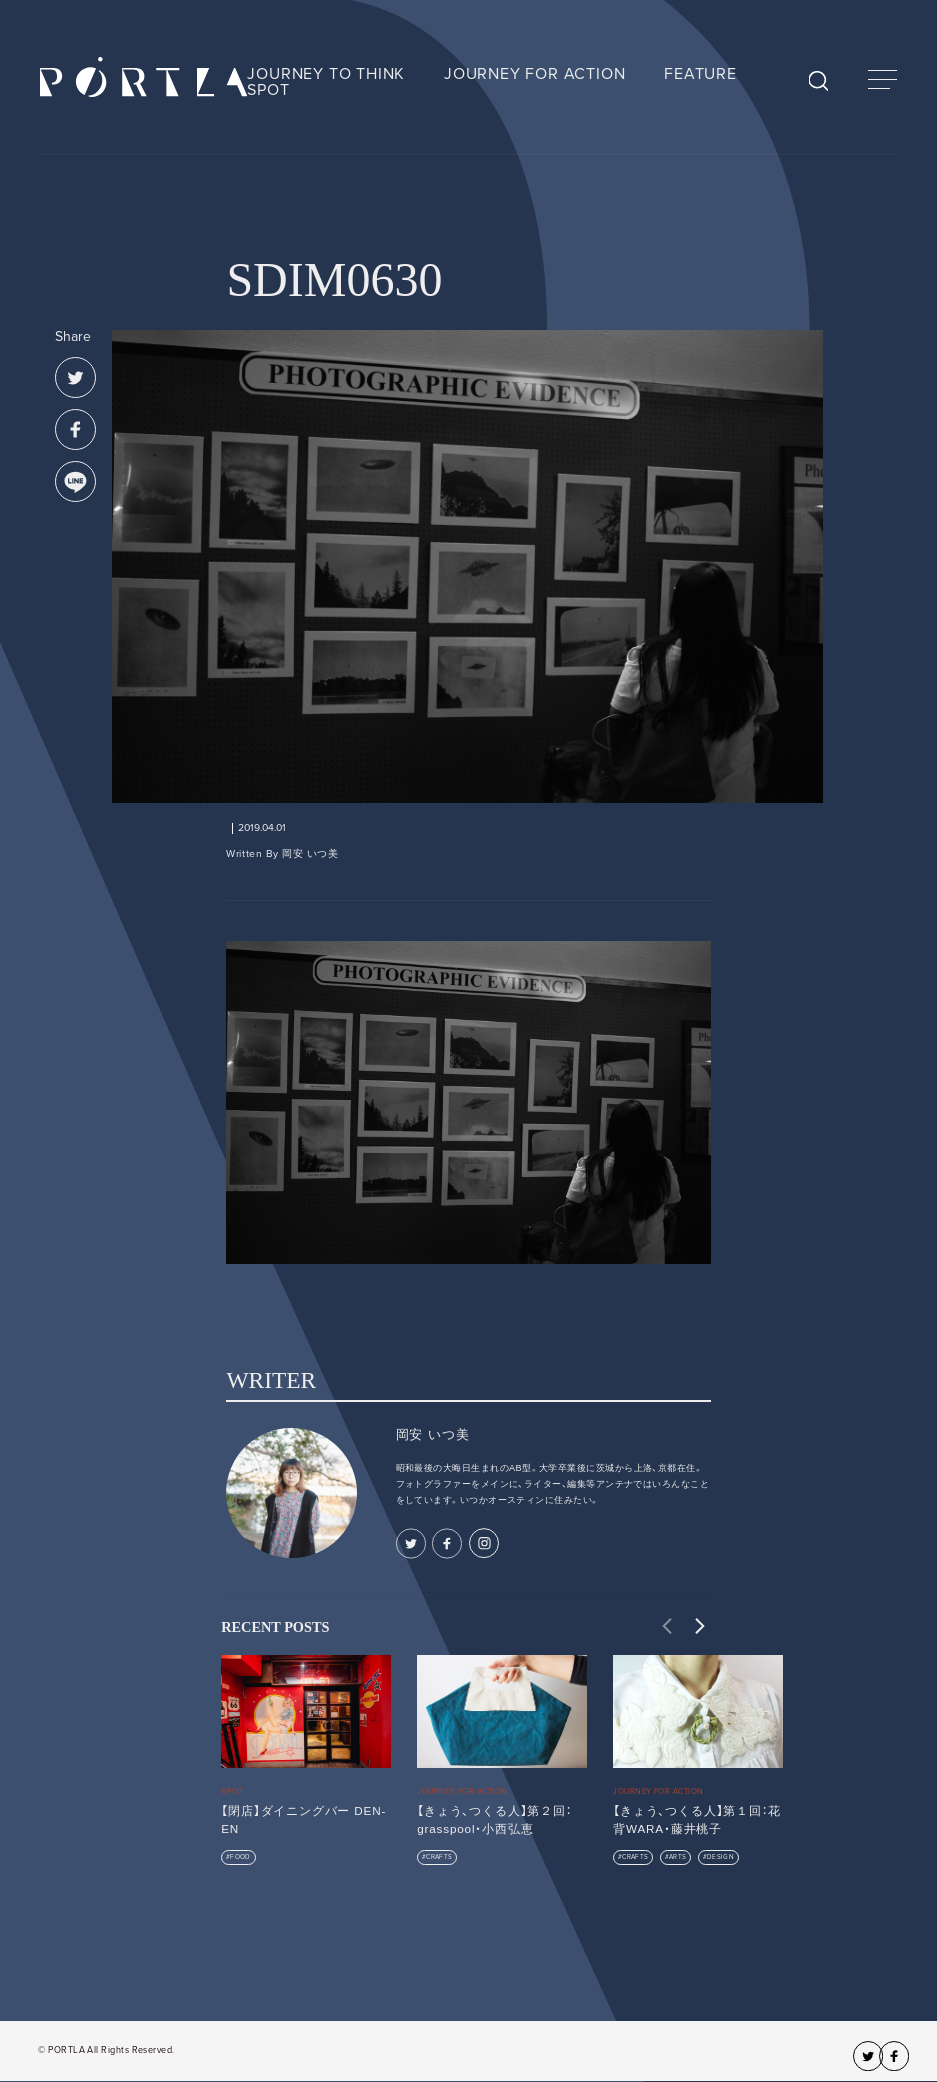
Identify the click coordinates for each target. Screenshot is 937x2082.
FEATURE (700, 74)
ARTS (677, 1857)
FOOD (240, 1857)
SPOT (268, 90)
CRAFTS (439, 1857)
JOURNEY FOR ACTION (534, 74)
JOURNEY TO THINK (326, 74)
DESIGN (720, 1857)
